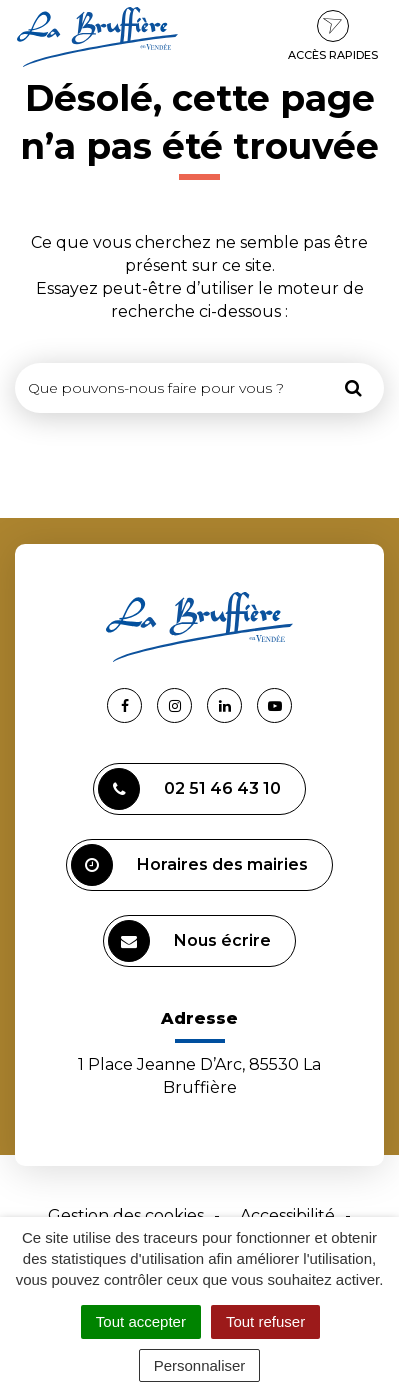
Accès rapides (333, 36)
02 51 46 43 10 (189, 789)
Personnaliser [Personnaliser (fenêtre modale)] (200, 1365)
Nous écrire (189, 941)
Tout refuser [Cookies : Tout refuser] (265, 1321)
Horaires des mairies (189, 865)
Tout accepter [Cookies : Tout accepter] (141, 1321)
